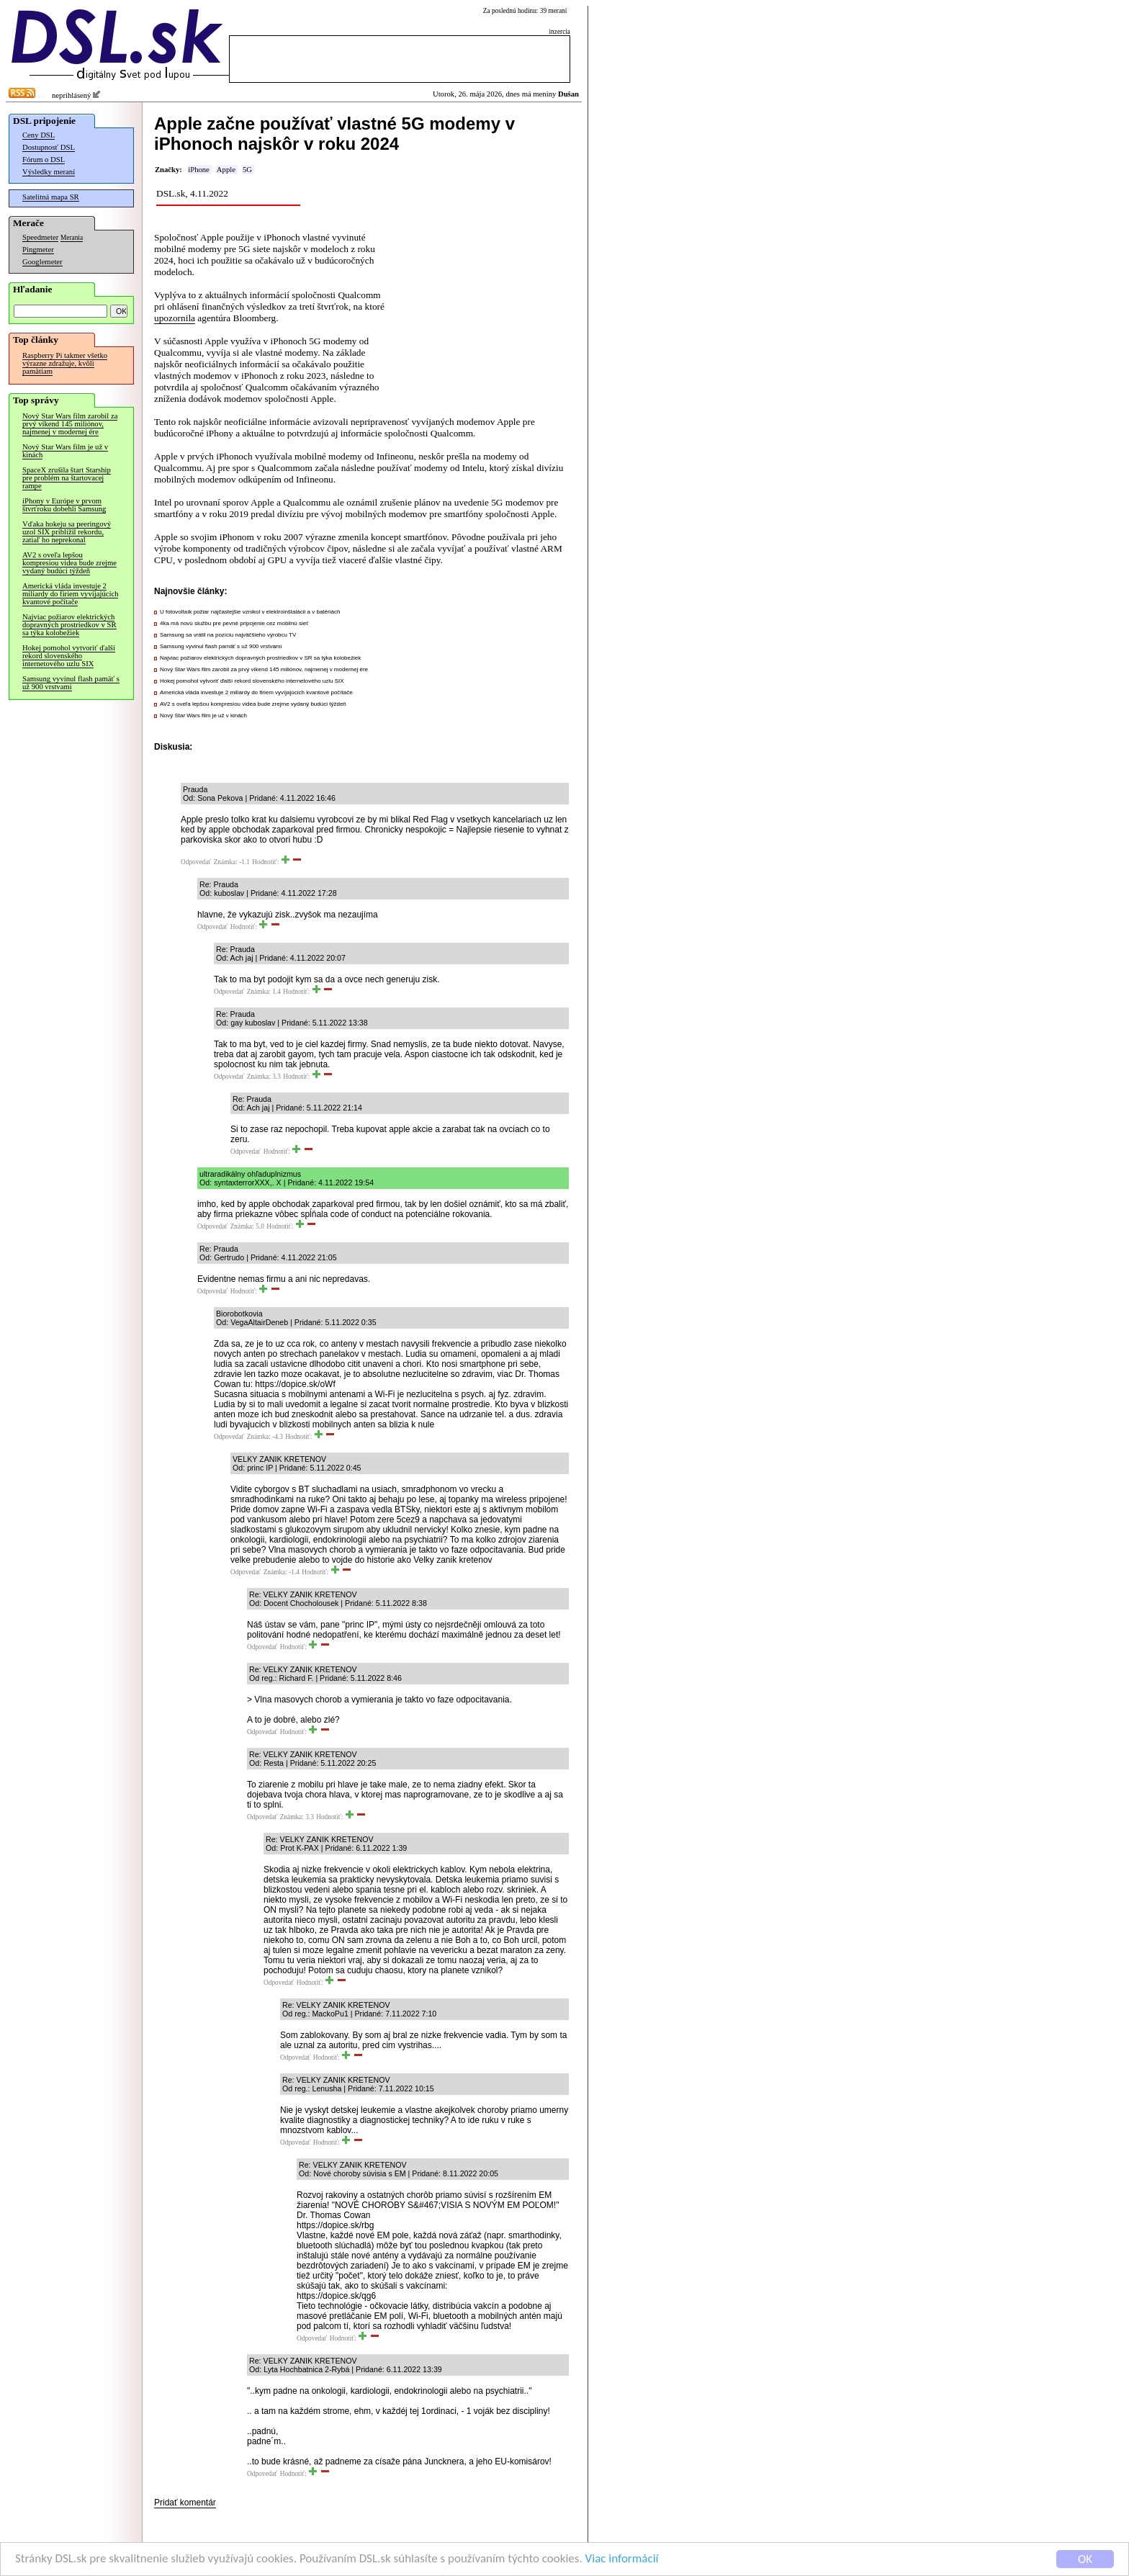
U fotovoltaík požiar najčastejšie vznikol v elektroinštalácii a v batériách (250, 612)
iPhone (199, 170)
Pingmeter (38, 249)
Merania (71, 237)
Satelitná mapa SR (50, 197)
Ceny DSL (38, 135)
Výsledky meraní (48, 172)
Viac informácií (622, 2559)
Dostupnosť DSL (48, 147)
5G (247, 170)
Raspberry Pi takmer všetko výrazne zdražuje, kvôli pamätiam (64, 363)
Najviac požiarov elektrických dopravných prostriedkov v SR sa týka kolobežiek (69, 625)
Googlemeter (42, 262)
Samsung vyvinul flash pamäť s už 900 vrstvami (71, 683)
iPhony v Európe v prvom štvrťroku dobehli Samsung (64, 505)
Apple (226, 170)
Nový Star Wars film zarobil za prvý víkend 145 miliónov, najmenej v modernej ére (69, 424)
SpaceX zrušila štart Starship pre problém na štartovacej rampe (66, 478)
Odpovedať (196, 862)
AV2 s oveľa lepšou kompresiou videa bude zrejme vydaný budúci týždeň (69, 563)
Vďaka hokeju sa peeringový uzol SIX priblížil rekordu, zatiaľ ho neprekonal (66, 532)
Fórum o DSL (43, 159)
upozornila (174, 318)
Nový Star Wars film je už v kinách (65, 451)
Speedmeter (40, 237)
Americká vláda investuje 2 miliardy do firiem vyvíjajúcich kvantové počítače (70, 594)
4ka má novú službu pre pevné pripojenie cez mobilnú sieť (234, 623)
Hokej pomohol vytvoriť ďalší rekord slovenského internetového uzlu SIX (68, 656)
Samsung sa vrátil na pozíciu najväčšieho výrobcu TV (228, 635)
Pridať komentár (185, 2503)
